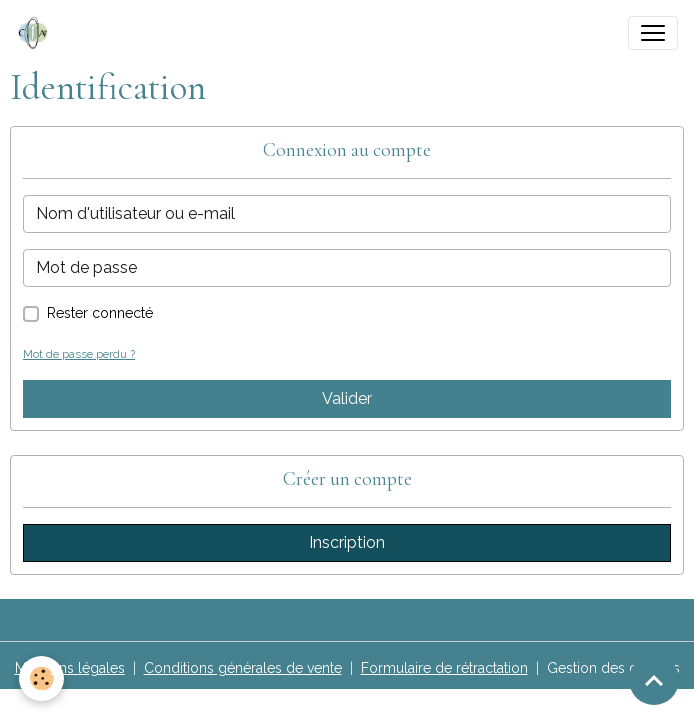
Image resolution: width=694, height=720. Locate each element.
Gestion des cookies (613, 668)
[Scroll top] (654, 680)
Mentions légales (70, 668)
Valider (347, 398)
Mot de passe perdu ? (79, 354)
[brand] (37, 33)
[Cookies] (42, 678)
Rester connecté (100, 313)
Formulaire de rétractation (444, 668)
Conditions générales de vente (243, 668)
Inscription (347, 542)
